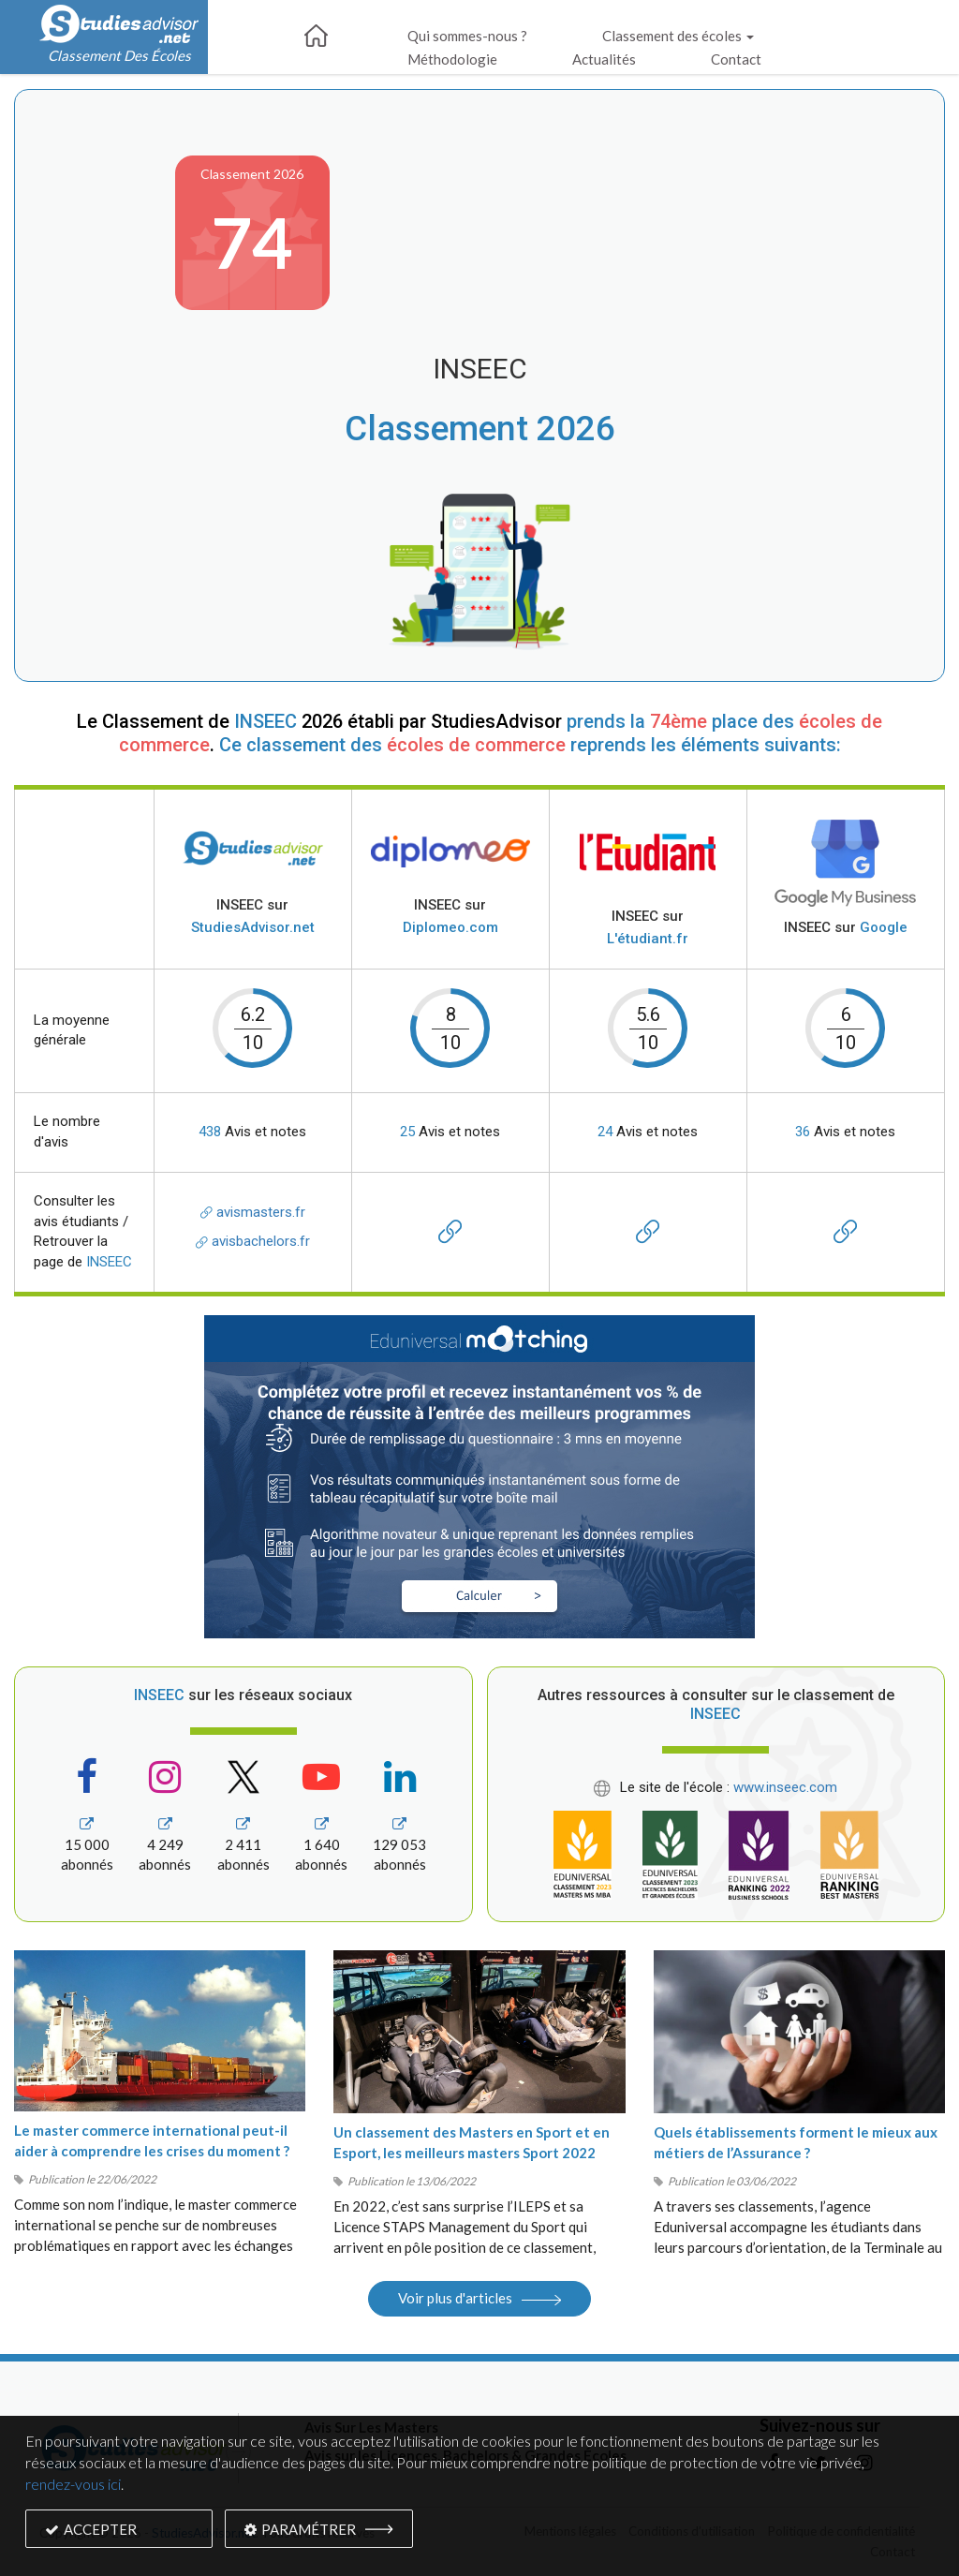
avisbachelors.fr (253, 1241)
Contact (736, 59)
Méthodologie (452, 59)
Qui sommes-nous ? (467, 35)
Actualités (604, 59)
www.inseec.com (785, 1787)
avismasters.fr (252, 1212)
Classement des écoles (678, 35)
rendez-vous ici (73, 2484)
